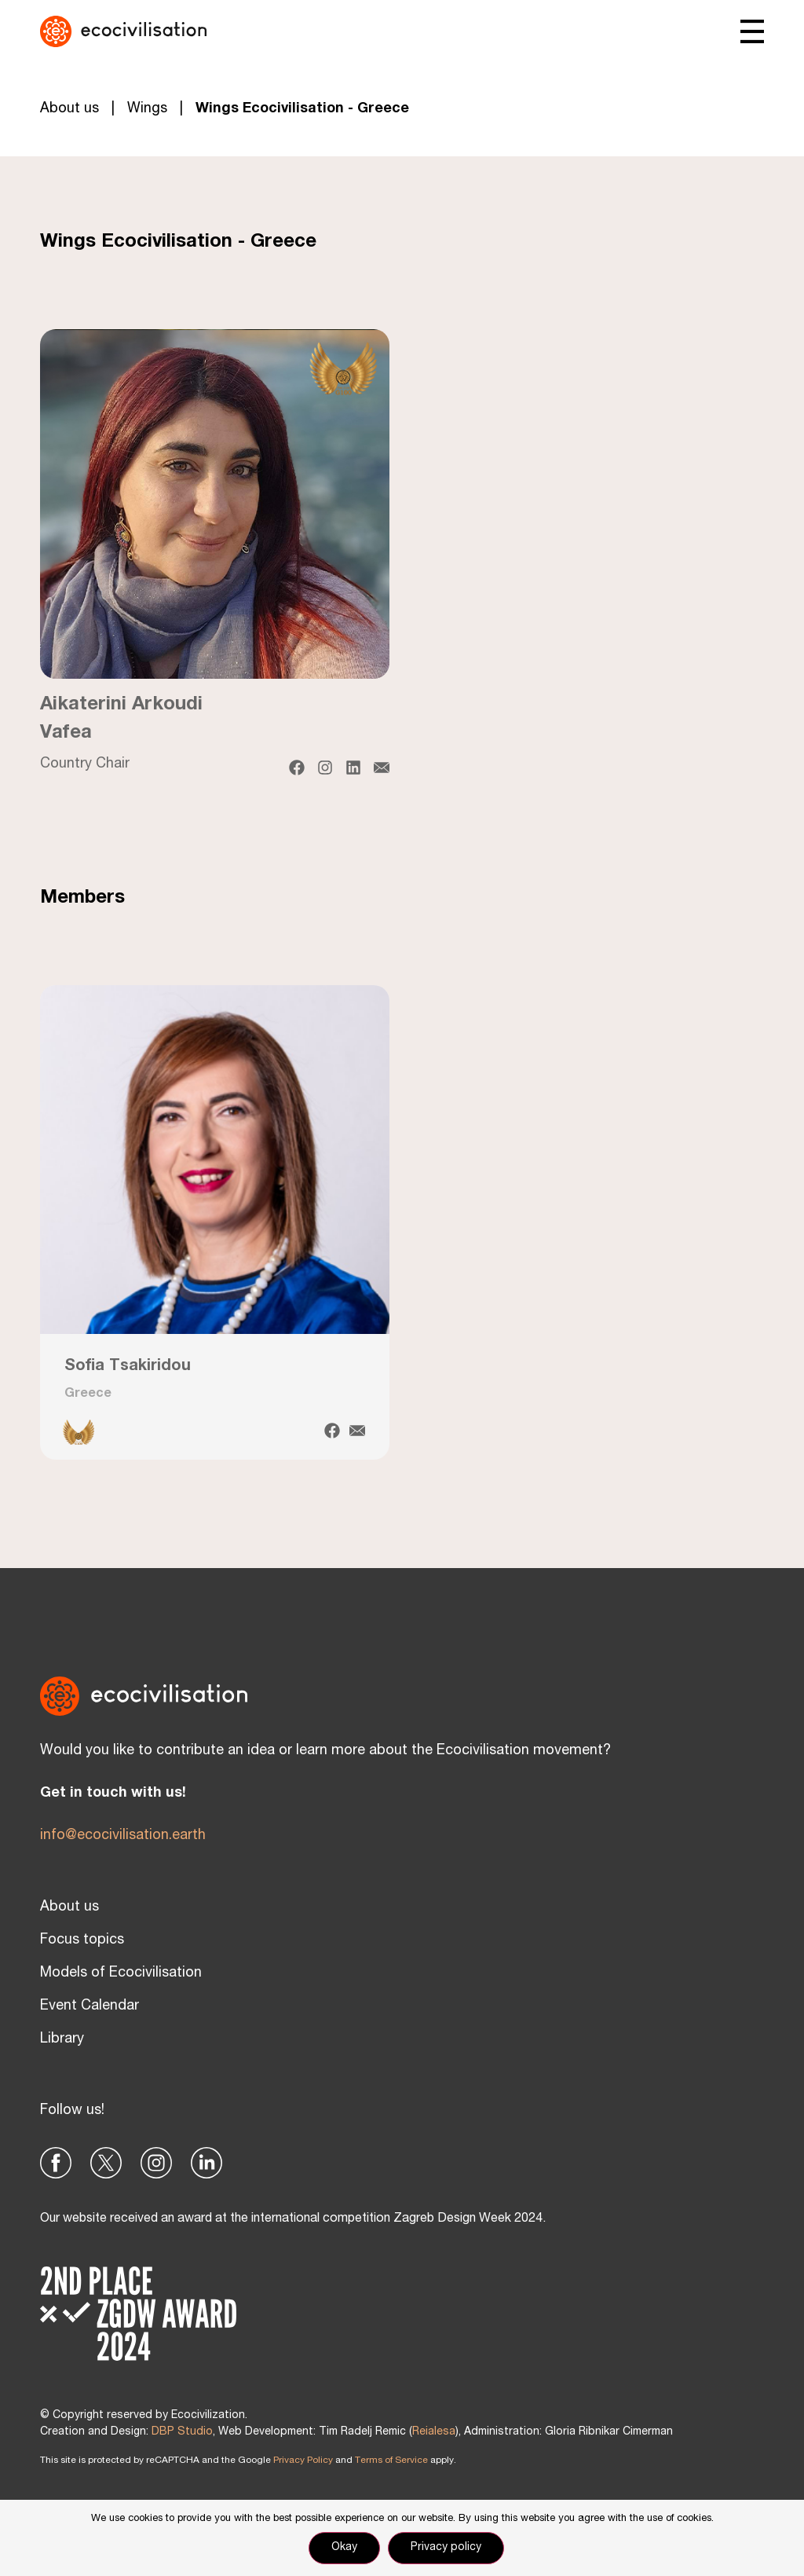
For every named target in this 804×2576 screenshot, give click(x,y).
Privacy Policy (303, 2460)
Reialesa (433, 2432)
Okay (344, 2547)
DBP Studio (182, 2432)
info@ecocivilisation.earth (123, 1836)
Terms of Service (391, 2460)
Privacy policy (446, 2547)
